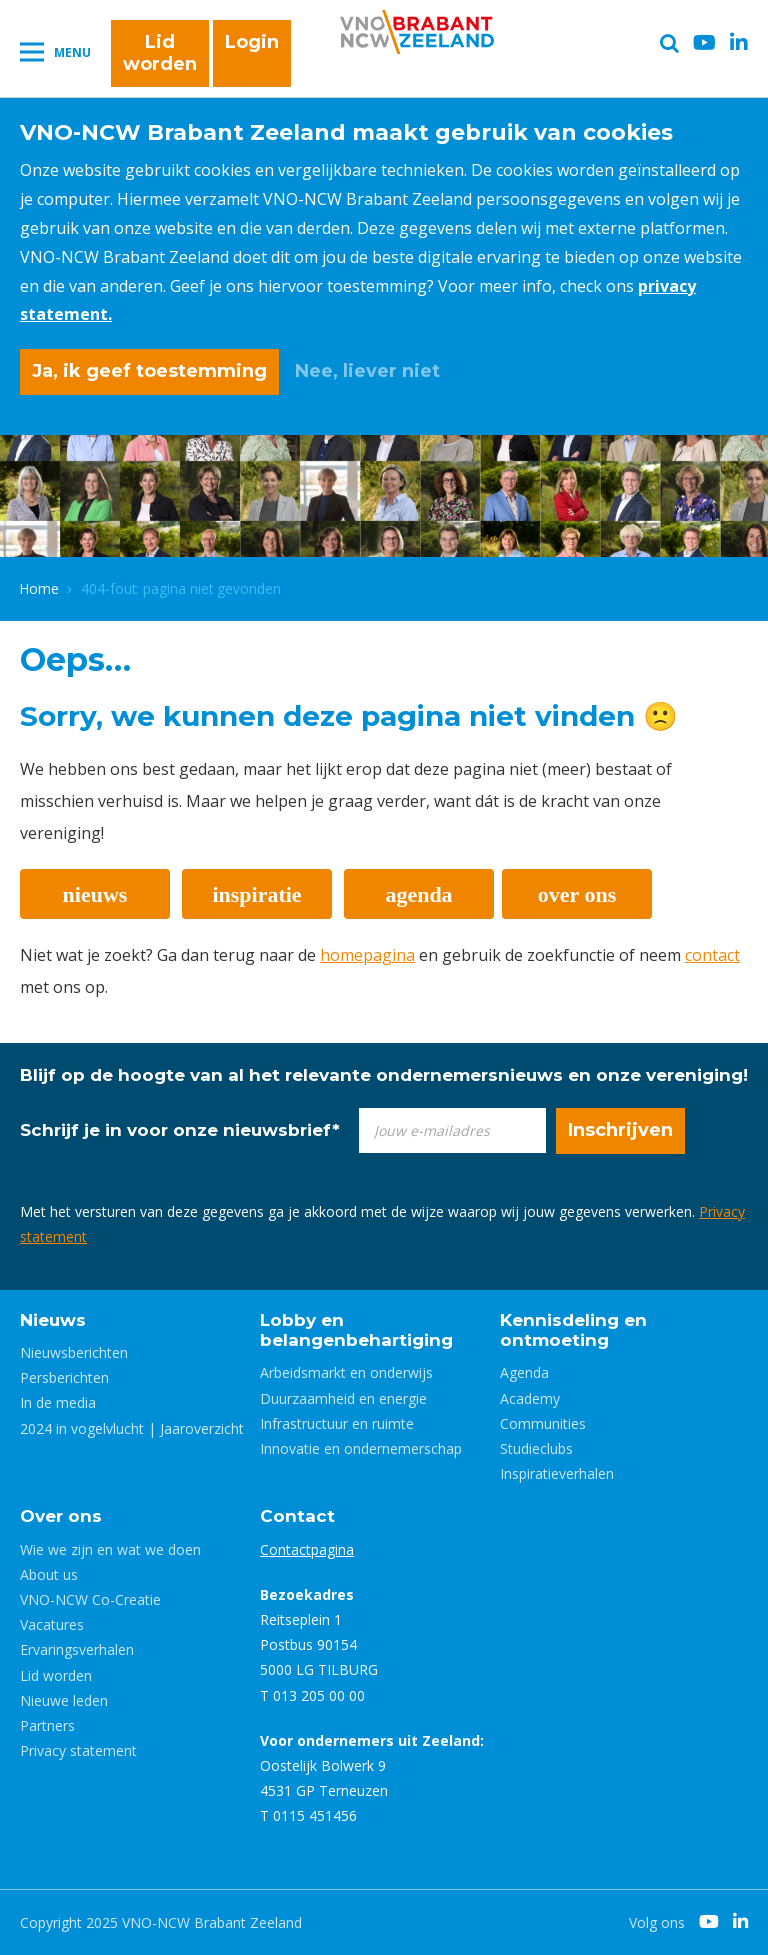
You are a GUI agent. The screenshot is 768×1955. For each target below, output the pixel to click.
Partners (47, 1725)
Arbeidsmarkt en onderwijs (346, 1372)
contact (712, 955)
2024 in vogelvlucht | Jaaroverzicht (132, 1428)
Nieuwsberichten (74, 1352)
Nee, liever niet (367, 371)
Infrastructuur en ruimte (337, 1423)
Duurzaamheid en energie (343, 1398)
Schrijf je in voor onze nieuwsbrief (180, 1130)
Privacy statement (78, 1750)
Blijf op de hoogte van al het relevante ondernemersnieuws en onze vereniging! (384, 1075)
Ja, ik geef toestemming (149, 371)
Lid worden (160, 53)
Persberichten (64, 1377)
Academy (530, 1398)
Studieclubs (536, 1448)
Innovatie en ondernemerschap (361, 1448)
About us (49, 1574)
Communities (543, 1423)
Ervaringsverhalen (77, 1649)
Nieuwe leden (64, 1700)
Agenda (524, 1372)
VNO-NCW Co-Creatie (90, 1599)
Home (39, 588)
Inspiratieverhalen (557, 1473)
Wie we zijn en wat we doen (110, 1549)
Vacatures (52, 1624)
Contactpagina (307, 1549)
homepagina (367, 955)
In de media (58, 1402)
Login (252, 42)
